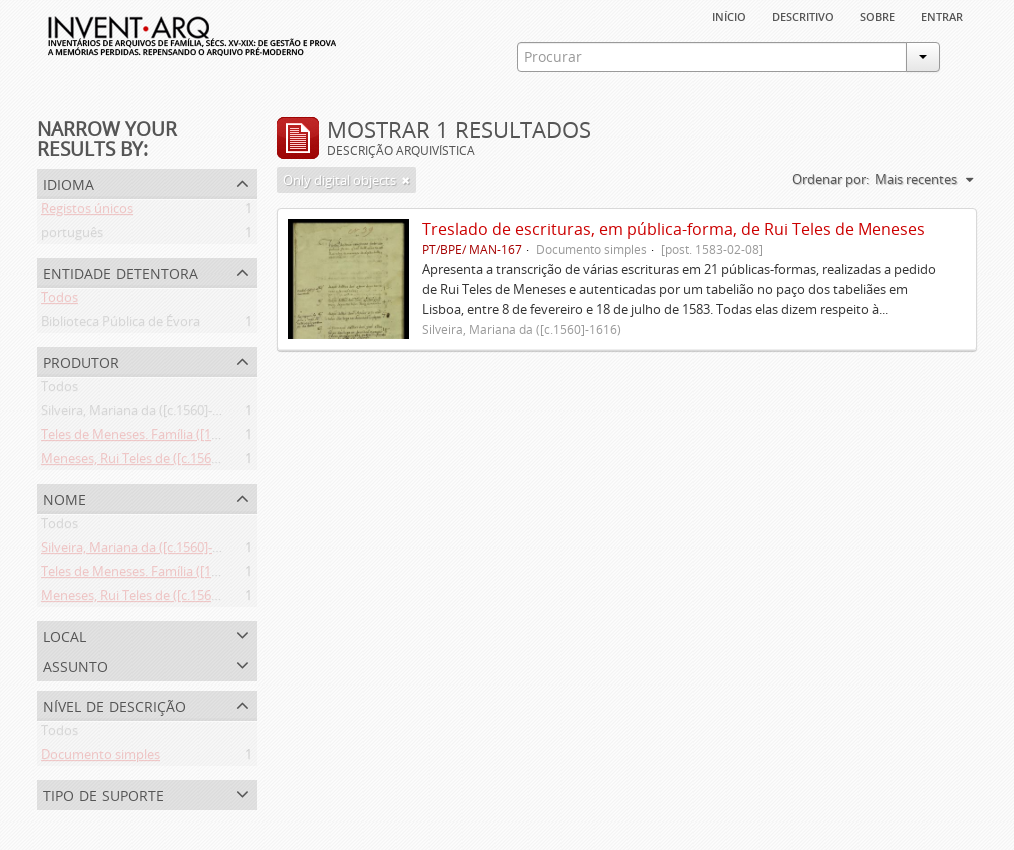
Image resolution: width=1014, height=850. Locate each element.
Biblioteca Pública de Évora (120, 325)
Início (729, 15)
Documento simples (100, 758)
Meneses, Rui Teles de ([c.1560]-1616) (149, 462)
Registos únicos (87, 212)
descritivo (803, 15)
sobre (877, 15)
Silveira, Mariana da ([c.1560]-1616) (142, 414)
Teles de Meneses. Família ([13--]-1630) (153, 438)
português (72, 236)
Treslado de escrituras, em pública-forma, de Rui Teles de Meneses (673, 229)
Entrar (942, 15)
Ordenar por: (830, 179)
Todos (59, 301)
